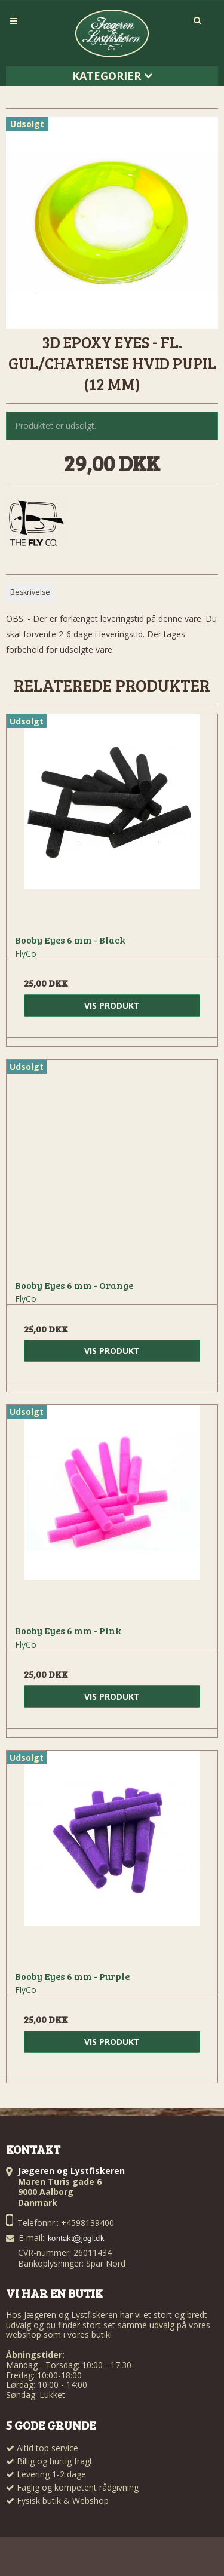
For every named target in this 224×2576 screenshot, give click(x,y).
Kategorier (112, 76)
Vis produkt (112, 1005)
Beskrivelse (30, 592)
